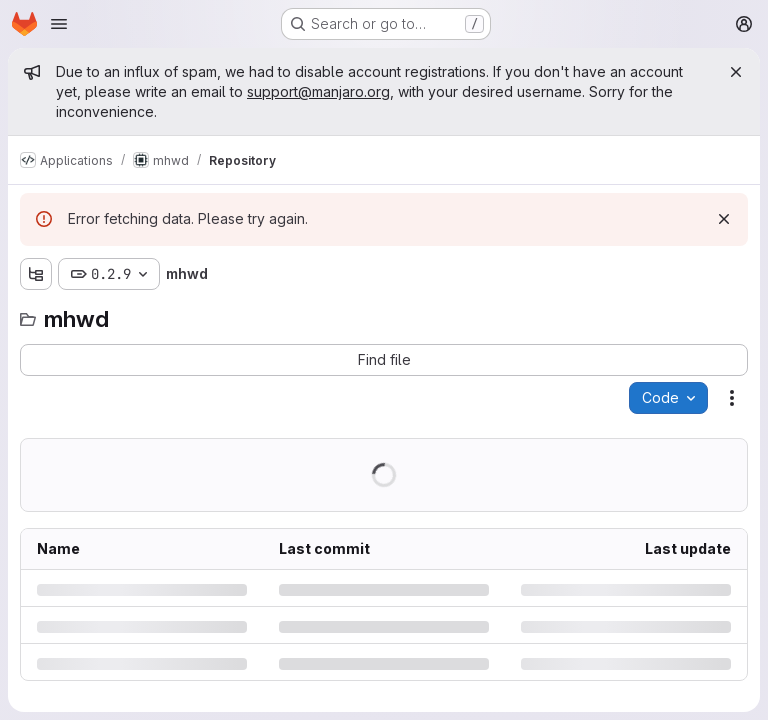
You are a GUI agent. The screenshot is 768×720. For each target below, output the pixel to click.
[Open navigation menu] (59, 24)
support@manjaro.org (318, 91)
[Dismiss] (724, 219)
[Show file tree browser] (36, 274)
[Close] (736, 72)
